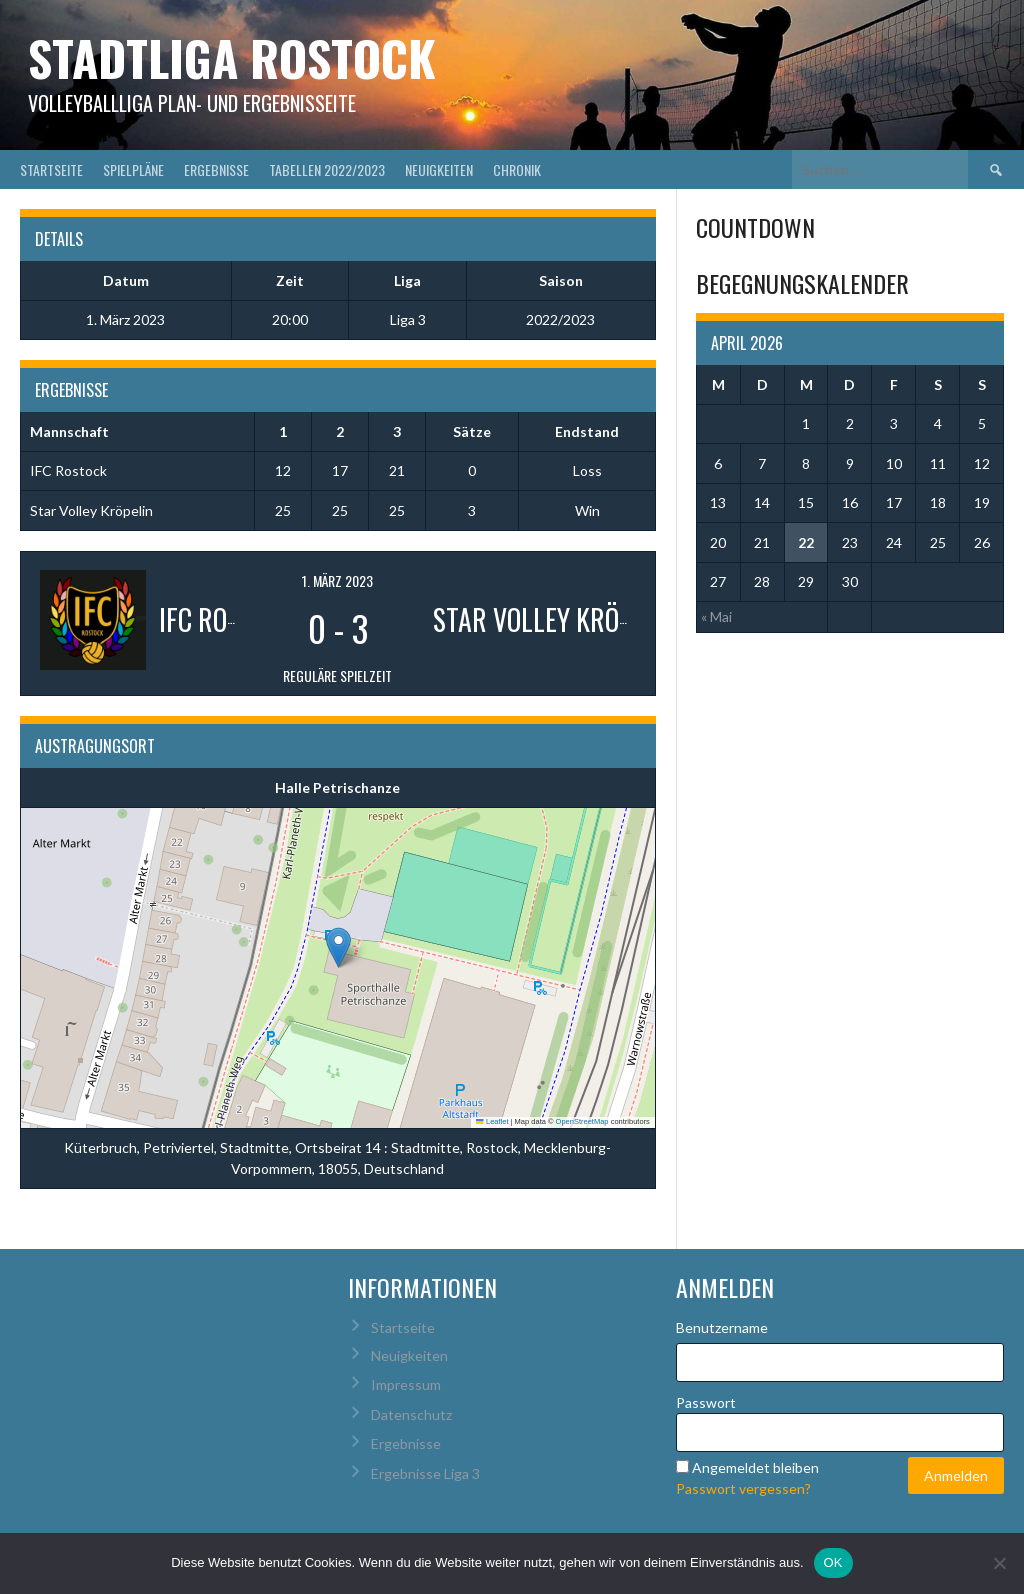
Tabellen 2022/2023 (327, 169)
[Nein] (999, 1563)
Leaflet (492, 1121)
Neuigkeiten (439, 169)
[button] (338, 947)
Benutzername (722, 1327)
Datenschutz (411, 1414)
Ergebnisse (216, 169)
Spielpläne (133, 169)
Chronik (517, 169)
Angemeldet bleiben (755, 1467)
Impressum (406, 1384)
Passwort (706, 1402)
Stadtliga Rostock (232, 57)
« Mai (716, 616)
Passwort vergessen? (743, 1488)
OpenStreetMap (582, 1121)
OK (833, 1562)
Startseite (51, 169)
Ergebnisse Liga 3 (425, 1473)
